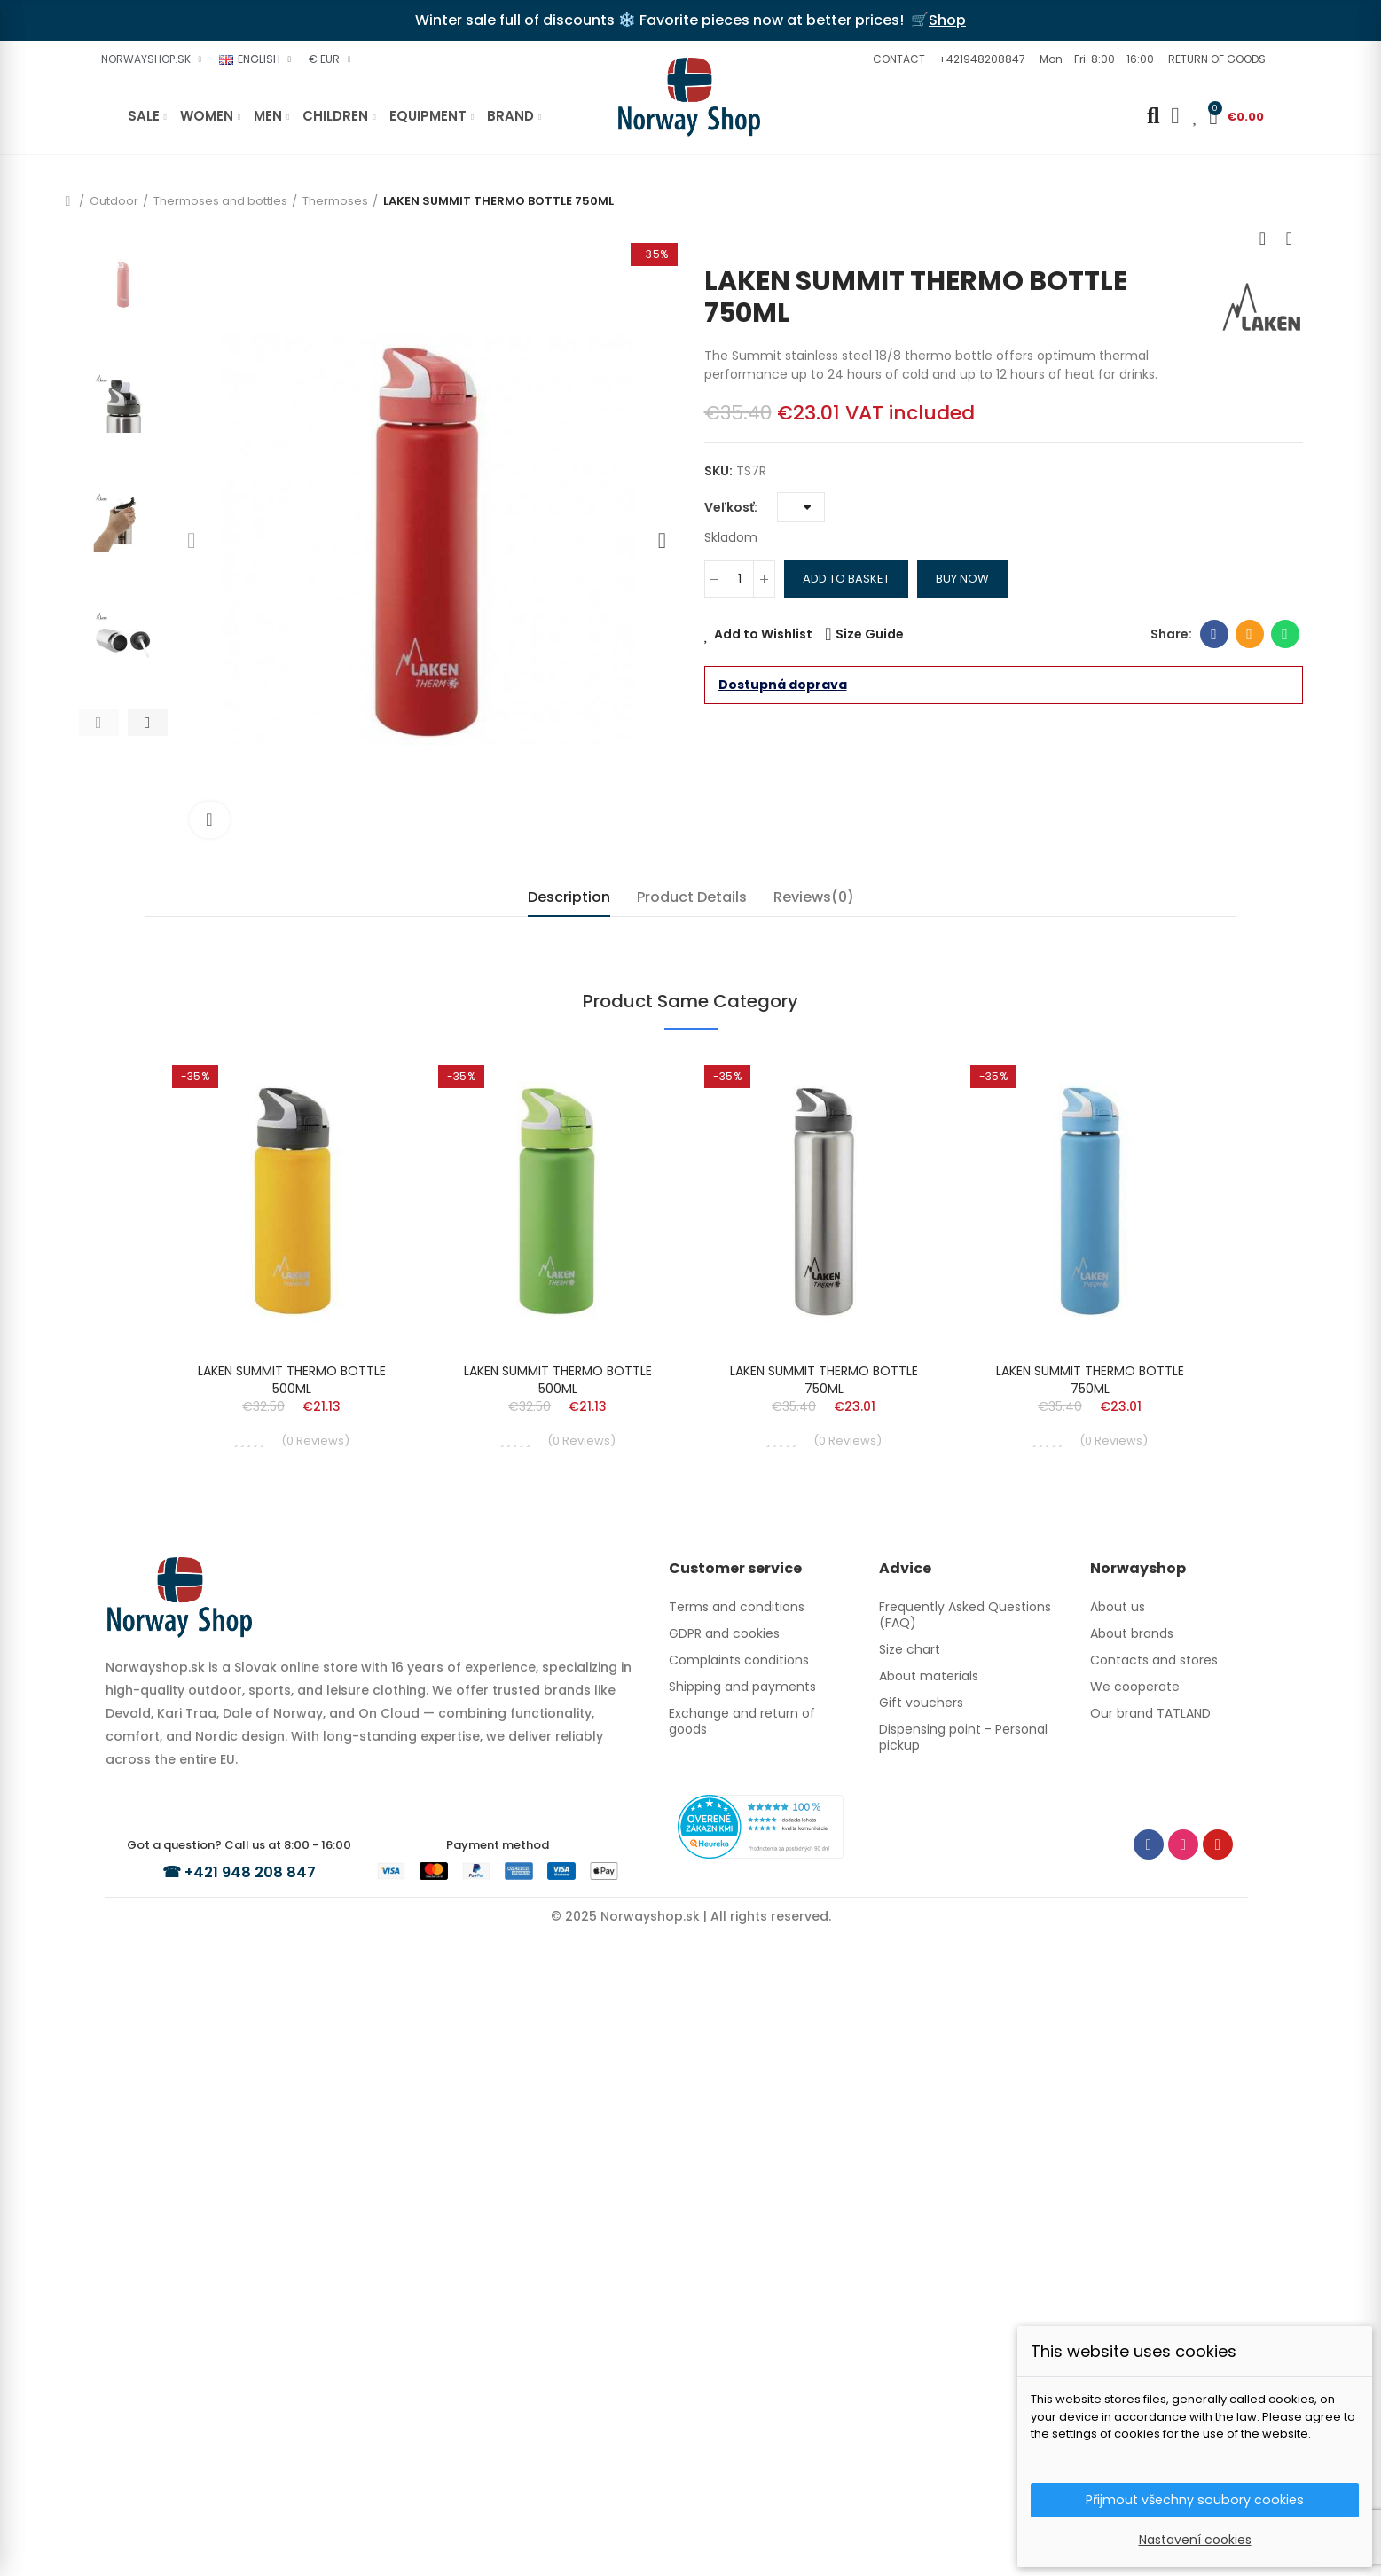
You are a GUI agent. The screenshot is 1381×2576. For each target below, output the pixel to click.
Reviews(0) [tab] (813, 897)
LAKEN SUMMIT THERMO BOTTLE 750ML (824, 2018)
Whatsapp (1285, 634)
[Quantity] (739, 579)
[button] (897, 59)
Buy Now (962, 578)
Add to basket (846, 578)
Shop (947, 20)
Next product (1289, 238)
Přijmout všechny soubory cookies (1195, 2498)
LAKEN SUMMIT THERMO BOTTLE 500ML (292, 2018)
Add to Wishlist (763, 634)
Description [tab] (569, 897)
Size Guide (870, 634)
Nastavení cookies (1195, 2540)
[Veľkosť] (801, 507)
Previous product (1263, 238)
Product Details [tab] (692, 897)
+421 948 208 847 (252, 2509)
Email (1249, 634)
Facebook (1214, 634)
